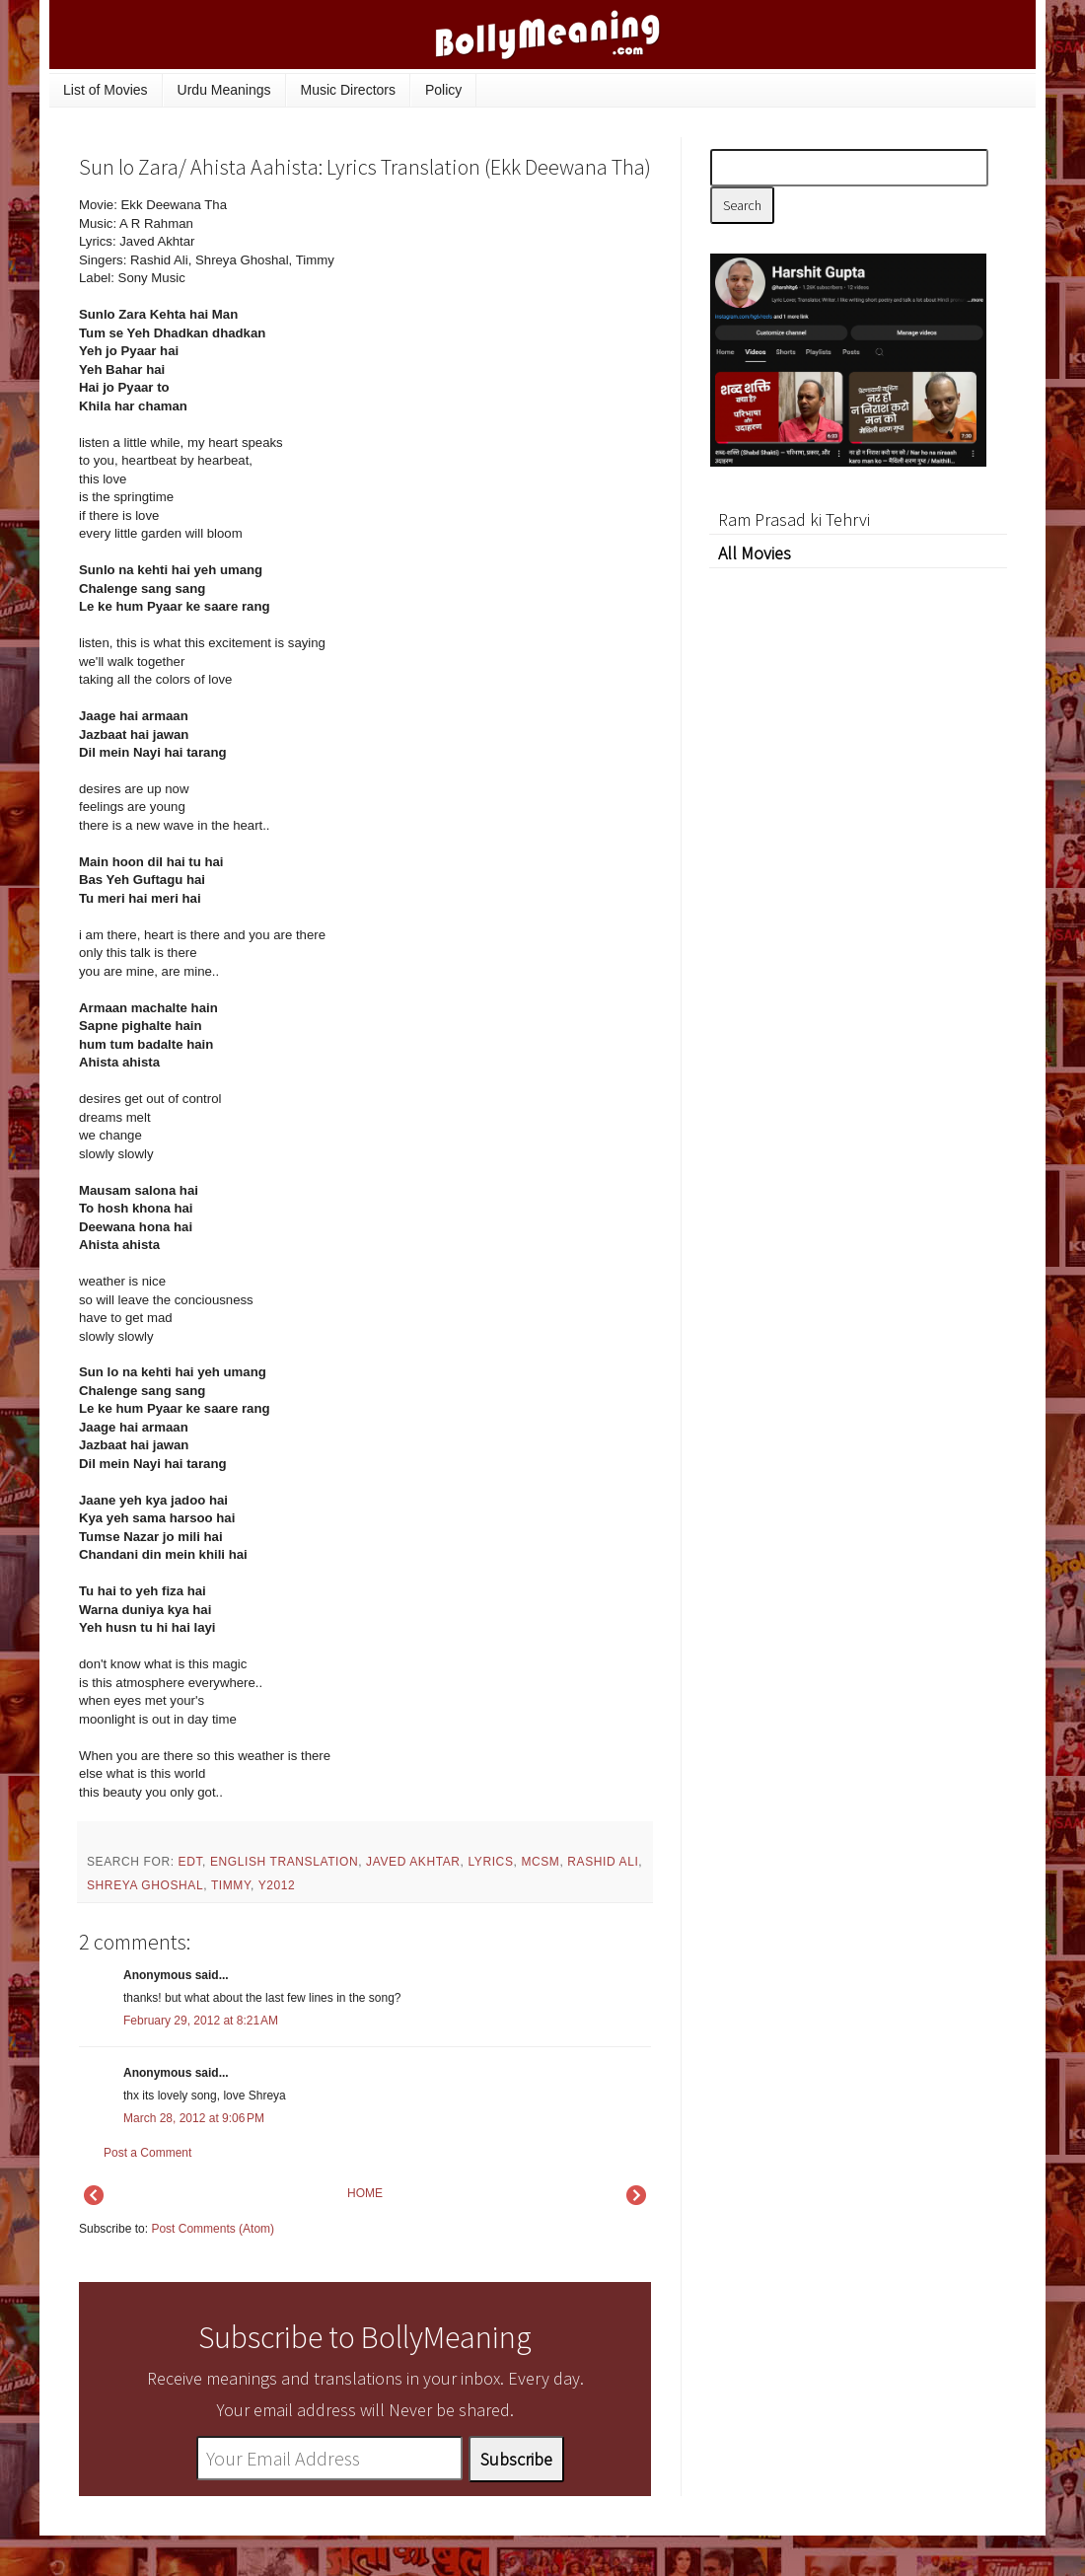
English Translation (284, 1862)
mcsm (540, 1862)
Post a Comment (147, 2153)
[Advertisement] (503, 329)
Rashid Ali (602, 1862)
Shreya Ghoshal (145, 1885)
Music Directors (348, 90)
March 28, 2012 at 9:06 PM (193, 2118)
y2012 (277, 1885)
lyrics (490, 1862)
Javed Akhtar (413, 1862)
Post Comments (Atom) (212, 2229)
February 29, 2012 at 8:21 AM (200, 2020)
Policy (443, 90)
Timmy (231, 1885)
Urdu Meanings (224, 90)
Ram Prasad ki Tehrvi (794, 519)
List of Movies (105, 90)
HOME (365, 2193)
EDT (190, 1862)
